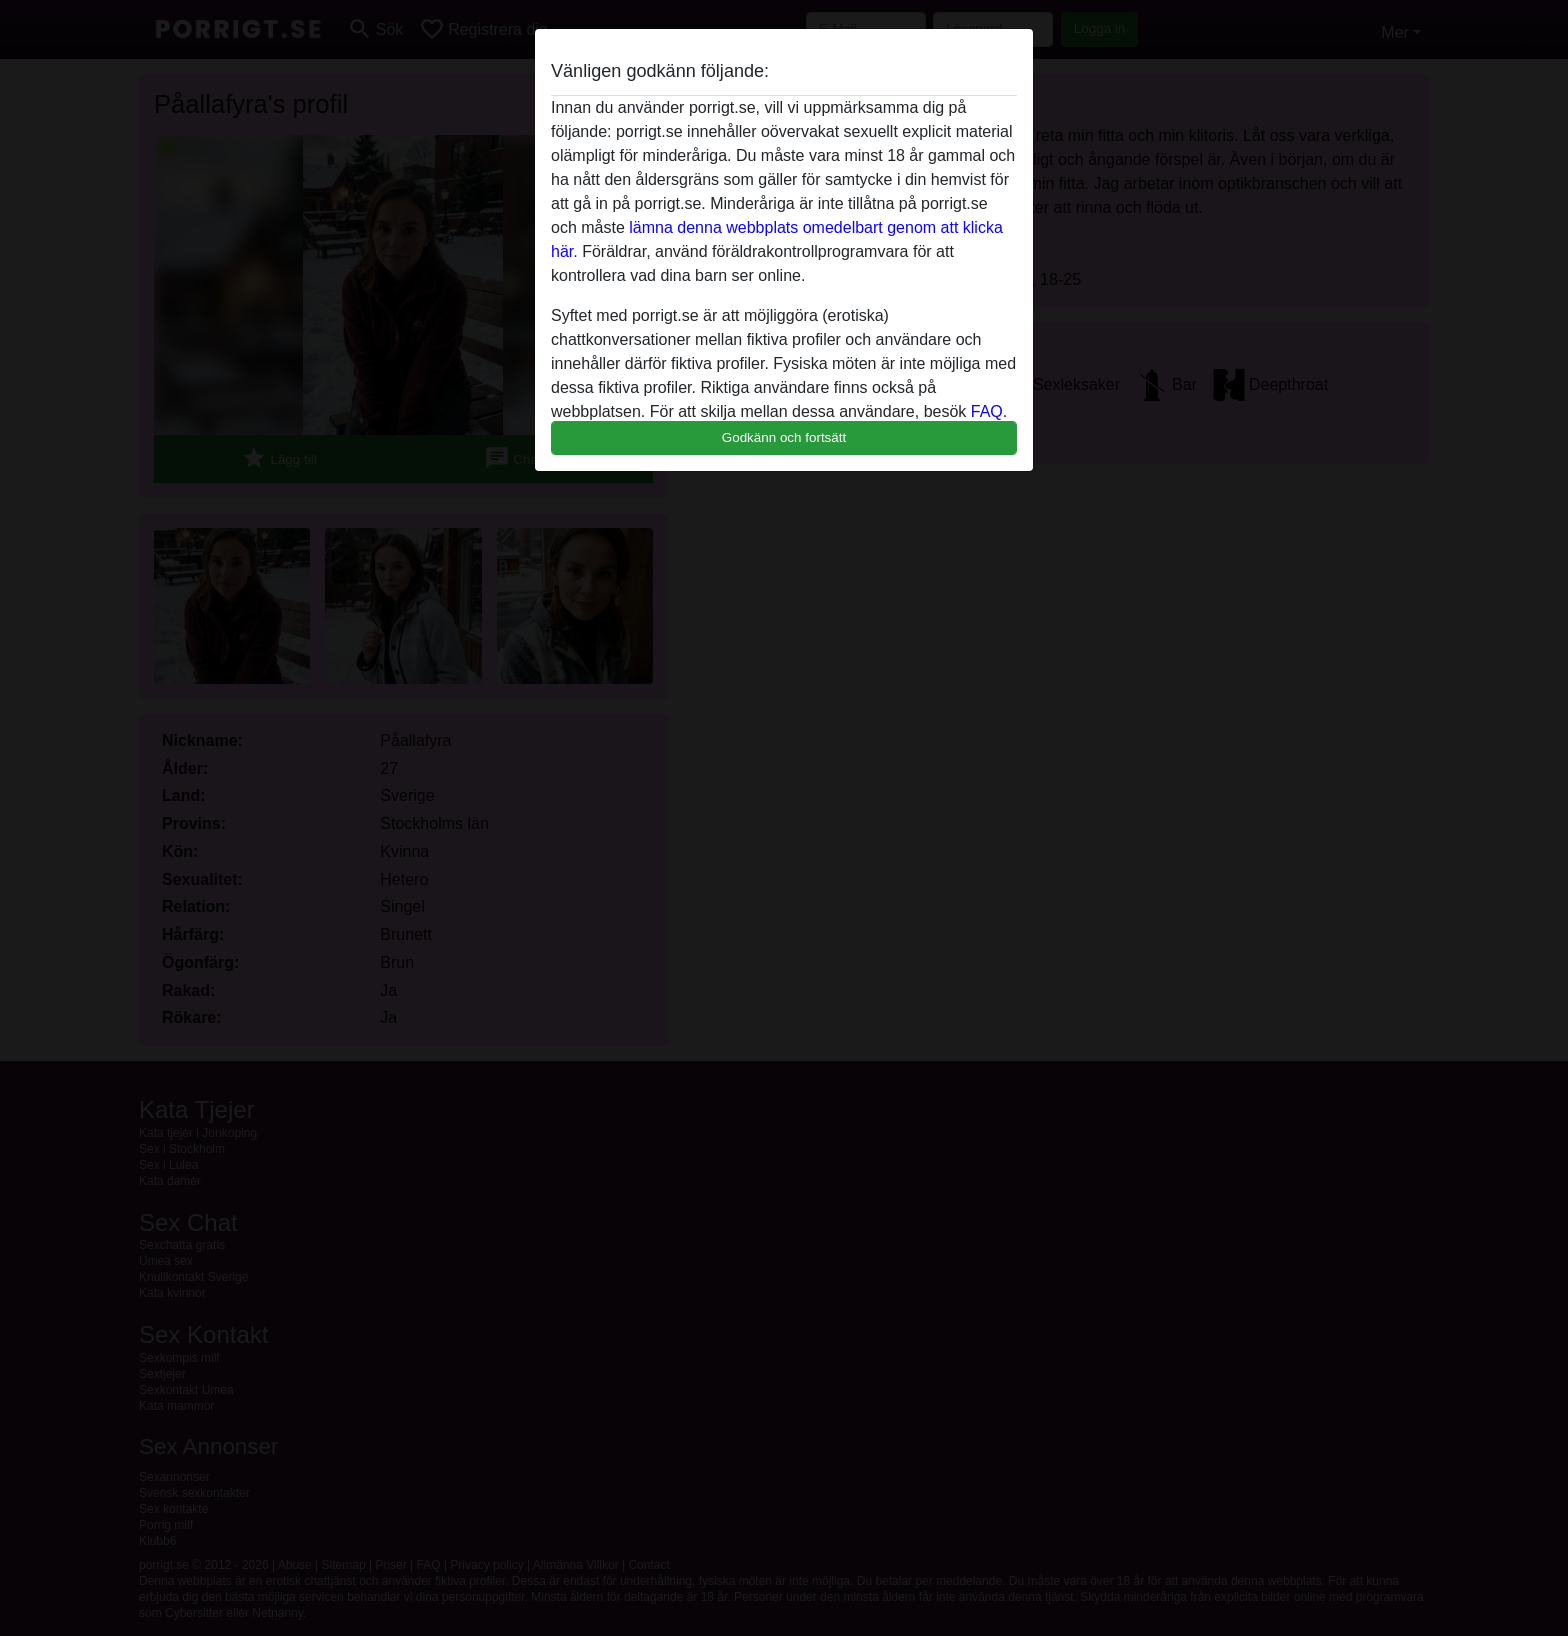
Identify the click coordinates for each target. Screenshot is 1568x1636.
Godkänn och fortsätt (784, 437)
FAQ (987, 411)
